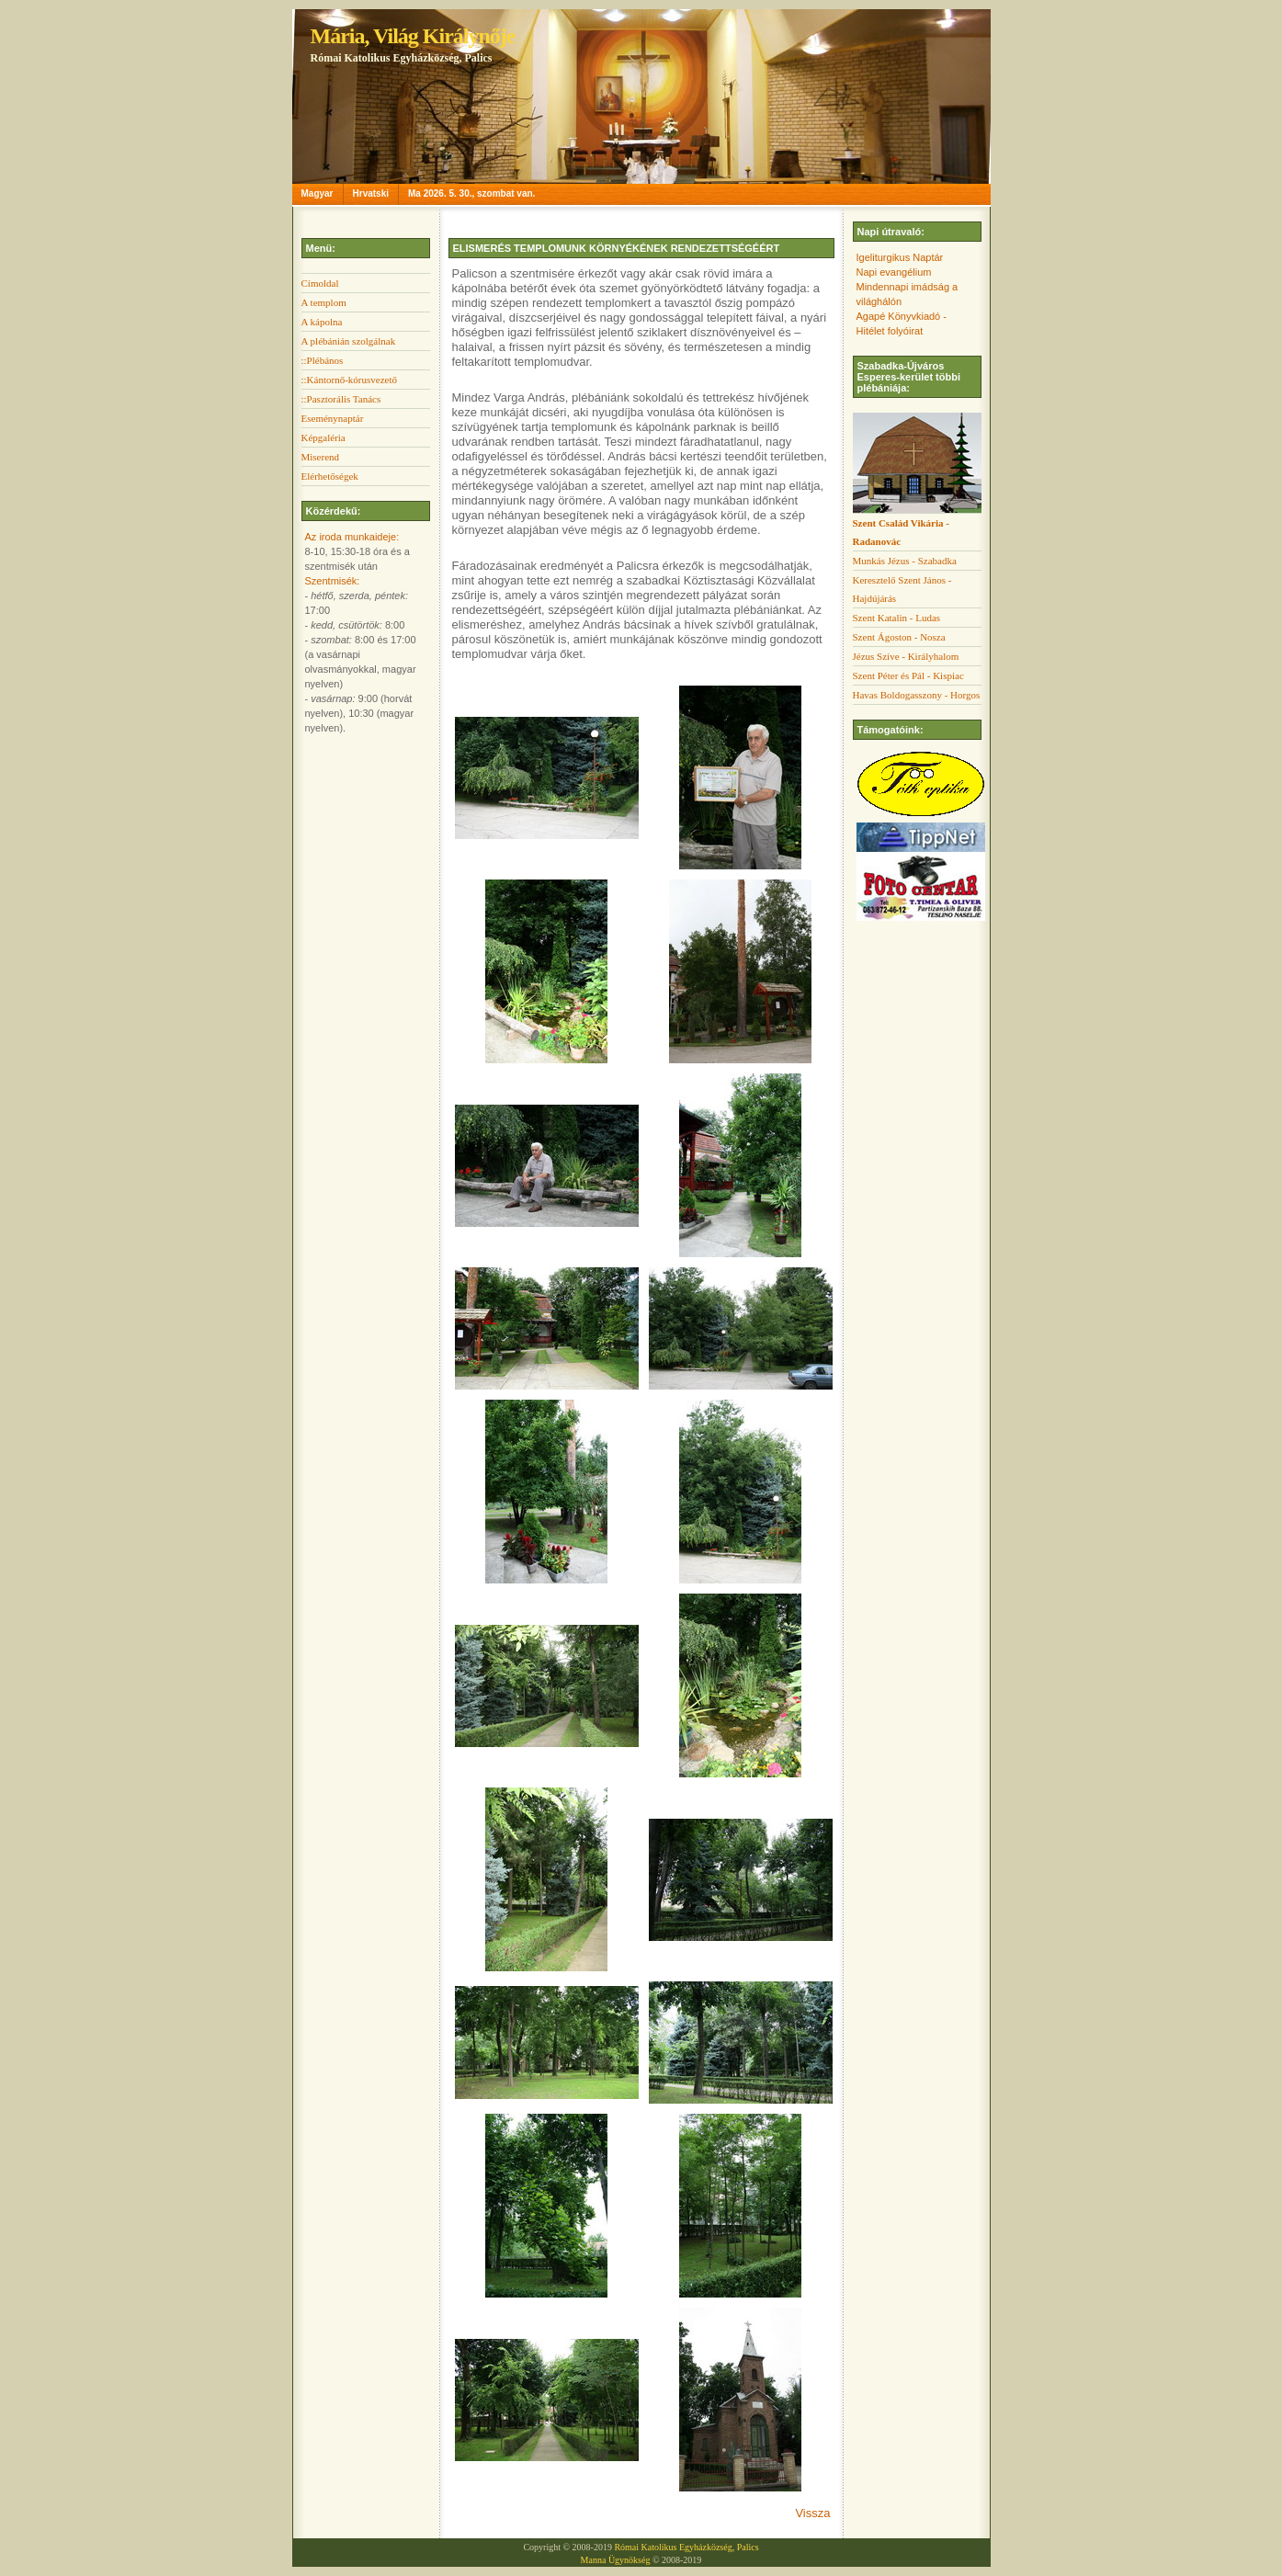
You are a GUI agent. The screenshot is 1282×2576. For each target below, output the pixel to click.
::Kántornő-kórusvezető (349, 379)
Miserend (320, 456)
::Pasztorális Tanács (341, 398)
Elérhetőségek (329, 476)
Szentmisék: (332, 580)
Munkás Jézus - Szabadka (905, 560)
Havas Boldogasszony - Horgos (917, 694)
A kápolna (322, 321)
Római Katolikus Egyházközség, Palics (686, 2547)
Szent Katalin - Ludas (897, 617)
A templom (323, 302)
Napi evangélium (894, 272)
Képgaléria (323, 437)
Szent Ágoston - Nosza (899, 636)
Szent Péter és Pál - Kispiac (908, 675)
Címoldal (320, 283)
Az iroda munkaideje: (352, 536)
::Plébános (322, 360)
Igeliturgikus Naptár (900, 257)
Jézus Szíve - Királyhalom (906, 656)
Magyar (317, 193)
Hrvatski (371, 193)
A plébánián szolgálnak (348, 340)
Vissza (812, 2513)
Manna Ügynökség (616, 2560)
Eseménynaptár (332, 418)
